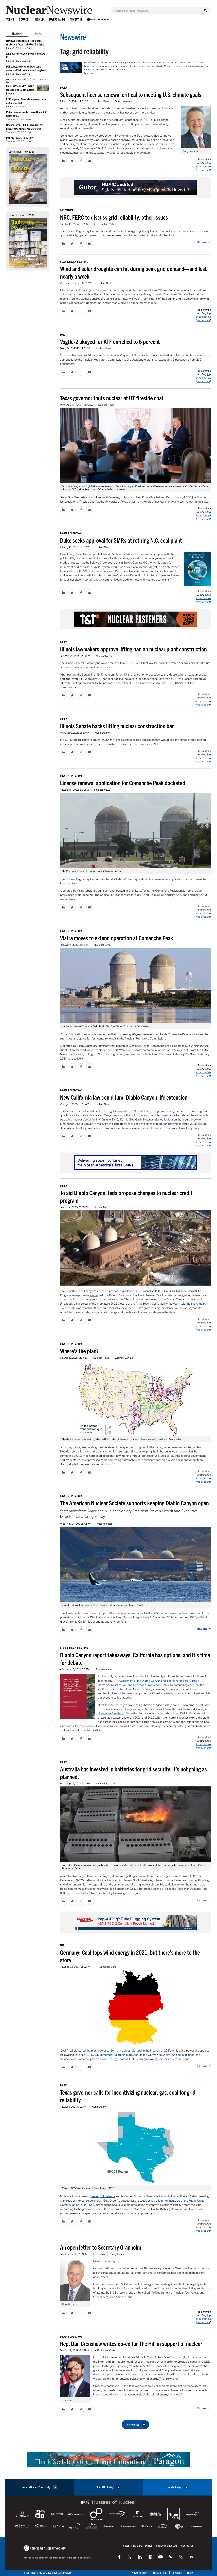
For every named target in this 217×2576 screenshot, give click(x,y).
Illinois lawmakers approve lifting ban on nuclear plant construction (133, 649)
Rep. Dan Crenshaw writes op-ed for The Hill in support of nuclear (131, 2343)
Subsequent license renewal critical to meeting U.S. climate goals (130, 94)
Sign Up (39, 19)
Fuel (62, 334)
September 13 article (112, 2054)
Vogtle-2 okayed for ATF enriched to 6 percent (110, 341)
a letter (93, 1295)
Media (190, 2572)
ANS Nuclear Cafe (104, 224)
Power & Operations (71, 533)
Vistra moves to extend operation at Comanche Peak (116, 937)
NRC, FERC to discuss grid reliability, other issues (114, 217)
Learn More (90, 73)
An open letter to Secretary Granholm (100, 2247)
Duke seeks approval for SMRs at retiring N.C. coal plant (121, 540)
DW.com (176, 2054)
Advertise (76, 19)
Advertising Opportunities (137, 2545)
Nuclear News (101, 101)
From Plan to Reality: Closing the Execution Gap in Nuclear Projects (20, 89)
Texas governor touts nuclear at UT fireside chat (112, 398)
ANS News (99, 2254)
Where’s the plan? (79, 1350)
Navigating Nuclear (166, 2545)
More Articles (137, 2424)
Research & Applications (74, 261)
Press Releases (104, 1523)
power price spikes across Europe (168, 2059)
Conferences (67, 210)
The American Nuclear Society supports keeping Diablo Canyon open (134, 1503)
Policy (63, 87)
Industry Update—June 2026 (20, 137)
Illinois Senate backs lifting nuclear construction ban (117, 725)
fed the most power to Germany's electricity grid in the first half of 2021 (126, 2050)
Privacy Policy (140, 2572)
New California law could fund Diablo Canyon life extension (123, 1097)
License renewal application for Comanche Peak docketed (122, 782)
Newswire (73, 36)
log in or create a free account (203, 166)
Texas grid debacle (103, 2196)
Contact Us (187, 2545)
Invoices (177, 2572)
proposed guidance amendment (129, 1291)
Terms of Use (160, 2572)
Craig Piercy (117, 2254)
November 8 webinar (111, 1713)
